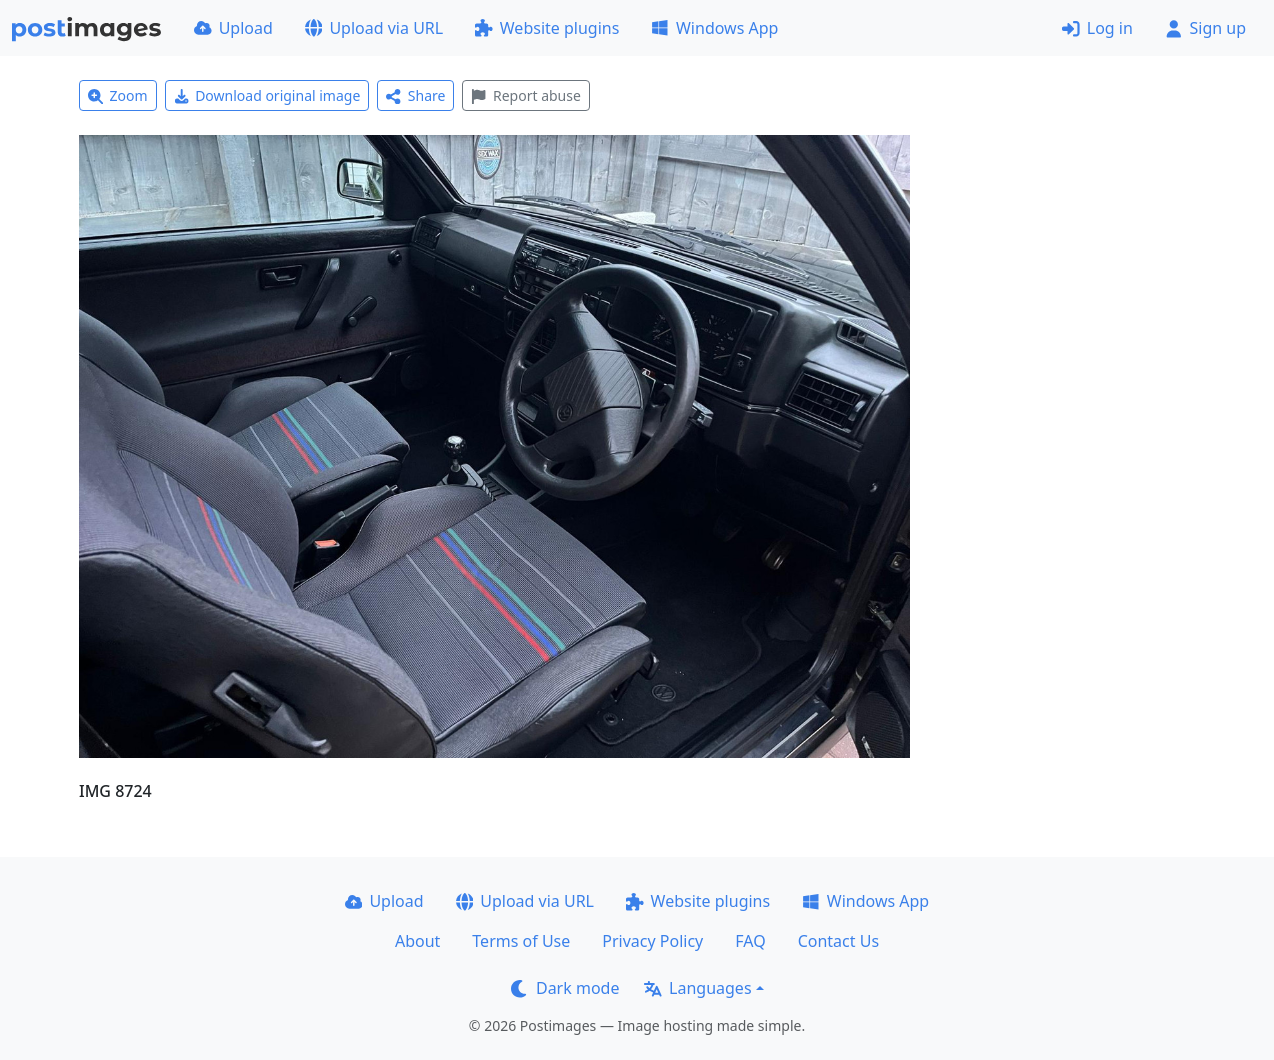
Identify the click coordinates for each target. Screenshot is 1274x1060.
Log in (1097, 28)
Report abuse (525, 95)
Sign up (1205, 28)
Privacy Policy (652, 941)
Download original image (267, 95)
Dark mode (565, 988)
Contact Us (838, 941)
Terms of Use (521, 941)
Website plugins (547, 28)
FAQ (750, 941)
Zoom (118, 95)
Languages (697, 988)
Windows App (714, 28)
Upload (233, 28)
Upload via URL (374, 28)
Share (415, 95)
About (417, 941)
